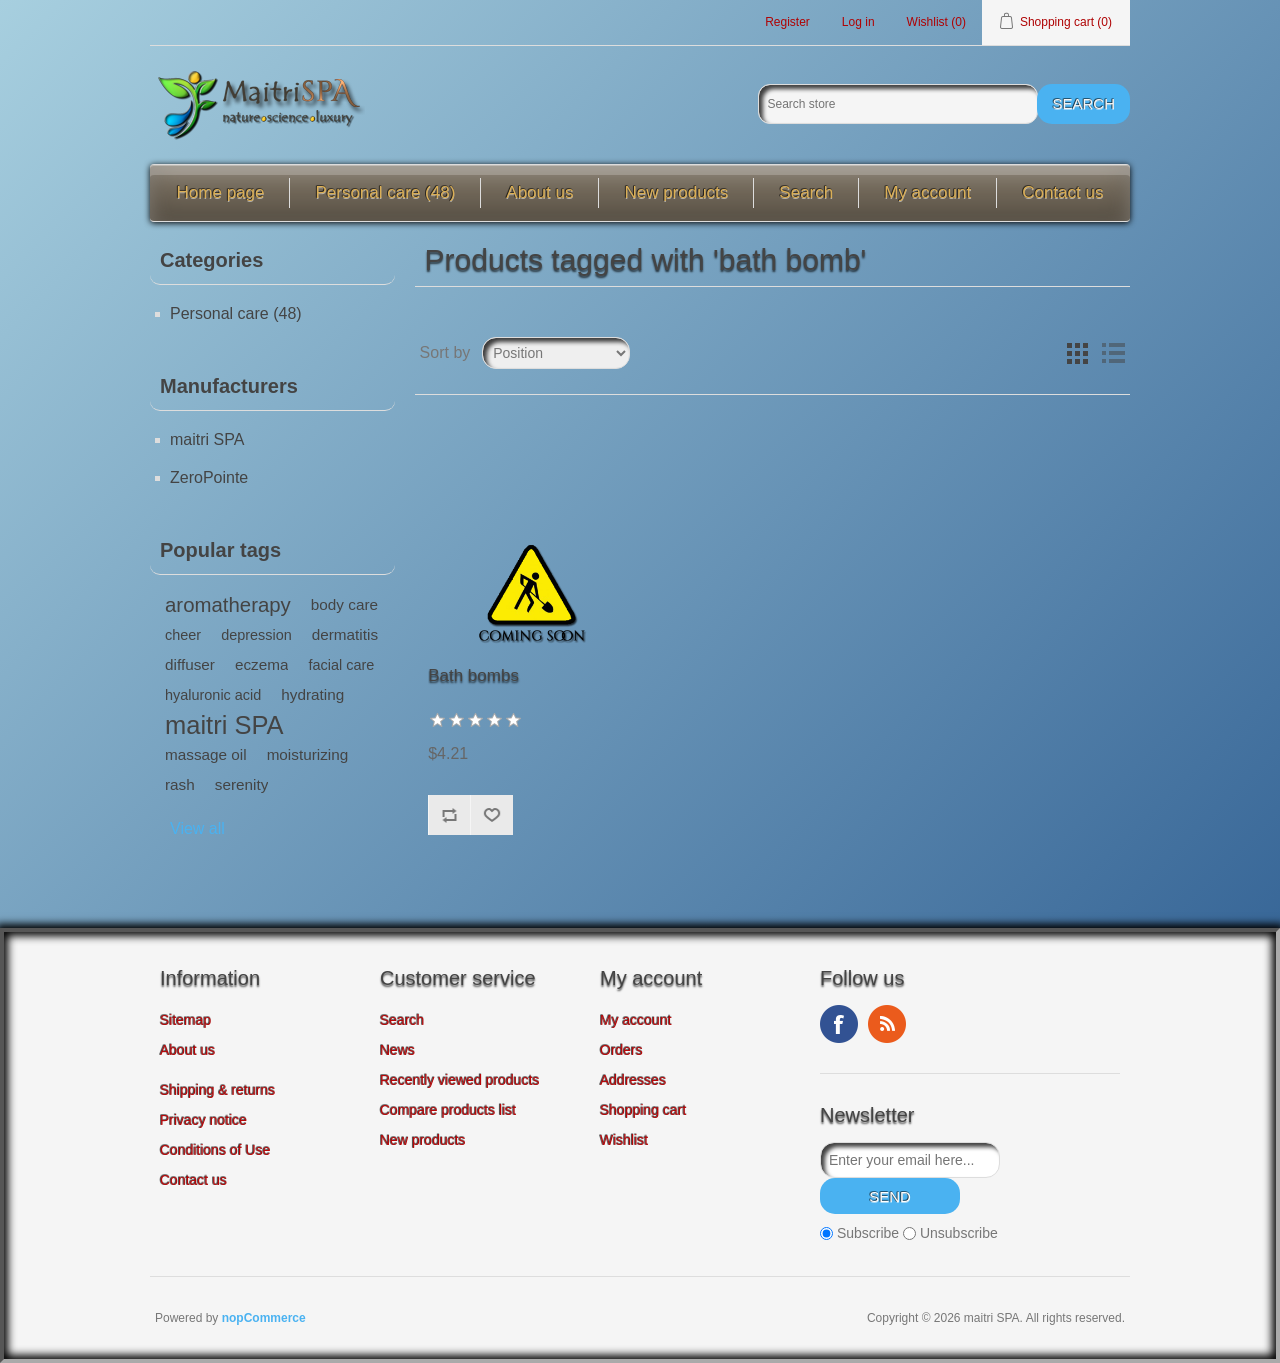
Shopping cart (643, 1110)
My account (927, 192)
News (397, 1050)
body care (344, 604)
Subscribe (868, 1233)
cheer (183, 635)
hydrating (312, 694)
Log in (858, 22)
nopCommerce (264, 1318)
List (1113, 353)
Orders (621, 1050)
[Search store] (898, 104)
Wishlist (624, 1140)
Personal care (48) (385, 192)
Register (787, 22)
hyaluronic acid (213, 695)
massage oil (206, 754)
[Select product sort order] (556, 353)
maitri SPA (207, 439)
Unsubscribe (959, 1233)
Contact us (1062, 192)
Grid (1077, 353)
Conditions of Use (215, 1150)
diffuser (190, 664)
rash (180, 784)
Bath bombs (473, 675)
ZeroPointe (209, 477)
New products (676, 192)
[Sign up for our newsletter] (910, 1160)
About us (539, 192)
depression (256, 635)
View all (197, 828)
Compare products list (448, 1110)
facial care (341, 665)
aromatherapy (228, 605)
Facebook (839, 1024)
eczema (262, 664)
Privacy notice (203, 1120)
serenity (242, 784)
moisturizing (308, 754)
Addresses (633, 1080)
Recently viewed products (460, 1080)
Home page (221, 192)
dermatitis (345, 634)
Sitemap (185, 1020)
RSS (887, 1024)
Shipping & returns (217, 1090)
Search (806, 192)
